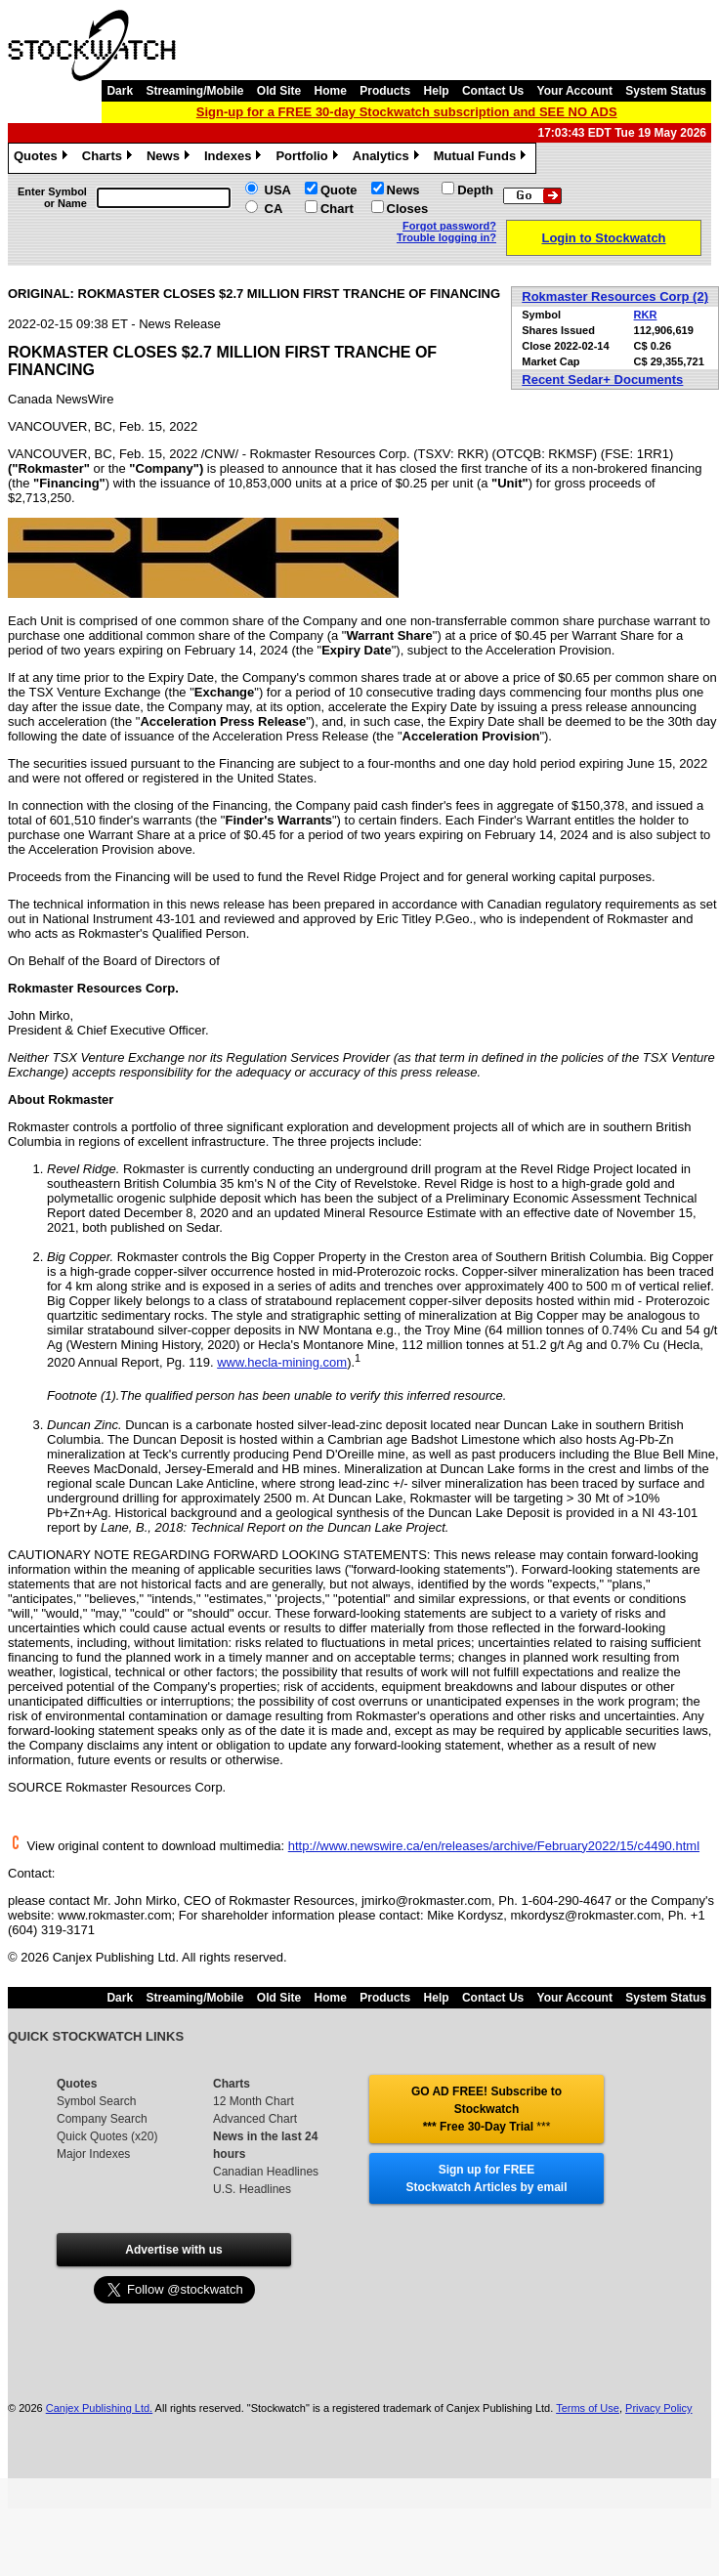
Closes (408, 208)
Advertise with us (173, 2250)
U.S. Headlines (252, 2189)
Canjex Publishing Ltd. (99, 2408)
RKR (645, 314)
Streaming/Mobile (194, 91)
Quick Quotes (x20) (107, 2136)
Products (385, 91)
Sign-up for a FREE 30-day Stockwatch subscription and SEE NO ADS (406, 112)
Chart (337, 208)
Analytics (388, 158)
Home (331, 91)
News (170, 158)
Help (436, 91)
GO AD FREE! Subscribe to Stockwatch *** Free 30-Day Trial (486, 2109)
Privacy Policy (658, 2408)
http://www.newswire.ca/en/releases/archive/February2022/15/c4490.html (493, 1845)
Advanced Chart (255, 2119)
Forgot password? (449, 226)
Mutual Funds (482, 158)
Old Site (279, 91)
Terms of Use (587, 2408)
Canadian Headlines (265, 2171)
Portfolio (308, 158)
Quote (339, 190)
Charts (109, 158)
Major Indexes (93, 2154)
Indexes (235, 158)
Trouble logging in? (446, 237)
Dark (119, 91)
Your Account (575, 91)
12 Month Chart (253, 2101)
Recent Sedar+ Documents (602, 379)
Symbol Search (96, 2101)
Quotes (43, 158)
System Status (665, 91)
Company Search (102, 2119)
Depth (475, 190)
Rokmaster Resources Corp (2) (615, 296)
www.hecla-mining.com (282, 1362)
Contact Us (493, 91)
